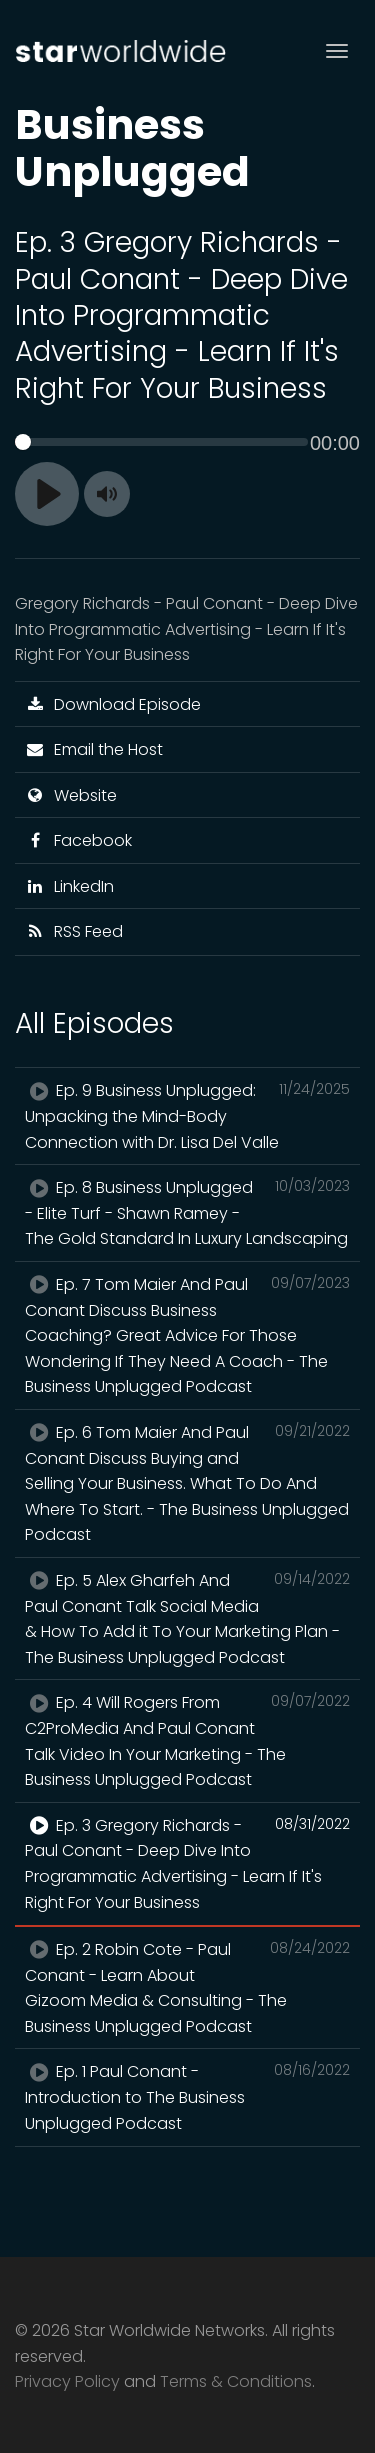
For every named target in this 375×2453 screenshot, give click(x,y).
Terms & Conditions (236, 2381)
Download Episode (113, 704)
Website (71, 795)
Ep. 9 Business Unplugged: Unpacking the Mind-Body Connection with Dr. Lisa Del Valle (187, 1115)
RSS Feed (74, 931)
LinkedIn (69, 886)
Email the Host (94, 749)
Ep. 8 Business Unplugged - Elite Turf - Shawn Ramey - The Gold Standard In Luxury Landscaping (187, 1212)
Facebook (78, 840)
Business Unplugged (132, 148)
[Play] (47, 494)
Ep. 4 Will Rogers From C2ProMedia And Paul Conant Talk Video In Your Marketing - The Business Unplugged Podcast (187, 1740)
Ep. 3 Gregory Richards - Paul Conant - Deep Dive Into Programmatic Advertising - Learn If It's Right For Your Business (187, 1863)
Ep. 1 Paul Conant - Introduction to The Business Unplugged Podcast (187, 2096)
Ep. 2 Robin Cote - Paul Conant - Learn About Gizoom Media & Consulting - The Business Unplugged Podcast (187, 1987)
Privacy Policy (67, 2381)
